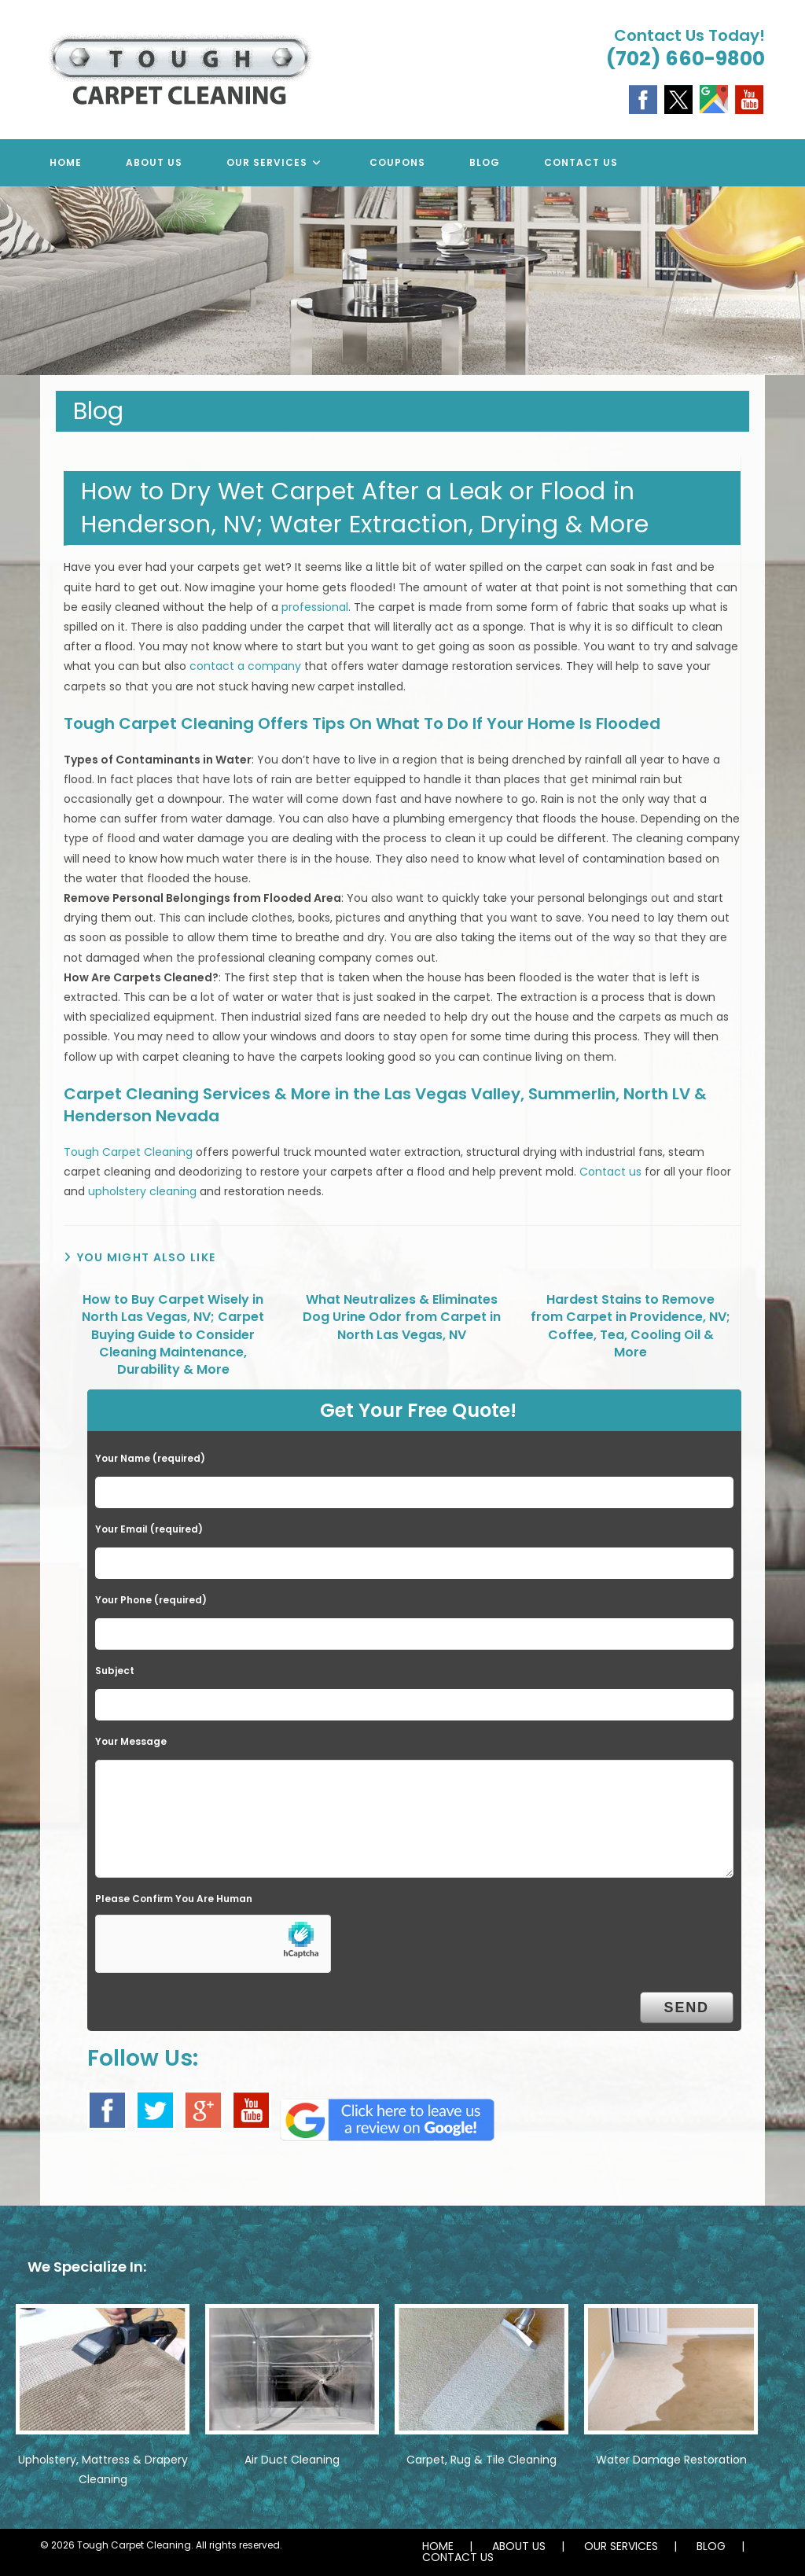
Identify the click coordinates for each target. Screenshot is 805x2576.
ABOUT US (519, 2546)
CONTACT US (458, 2557)
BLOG (711, 2546)
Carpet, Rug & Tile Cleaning (481, 2459)
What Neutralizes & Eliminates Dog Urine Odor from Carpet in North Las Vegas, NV (402, 1317)
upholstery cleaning (142, 1191)
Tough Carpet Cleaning (128, 1152)
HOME (438, 2546)
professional (314, 607)
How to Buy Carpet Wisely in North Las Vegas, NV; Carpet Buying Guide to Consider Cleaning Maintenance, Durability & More (173, 1335)
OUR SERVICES (621, 2546)
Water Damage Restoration (671, 2459)
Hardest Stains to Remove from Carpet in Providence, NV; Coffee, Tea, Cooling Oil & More (630, 1326)
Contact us (610, 1171)
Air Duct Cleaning (292, 2459)
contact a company (245, 666)
